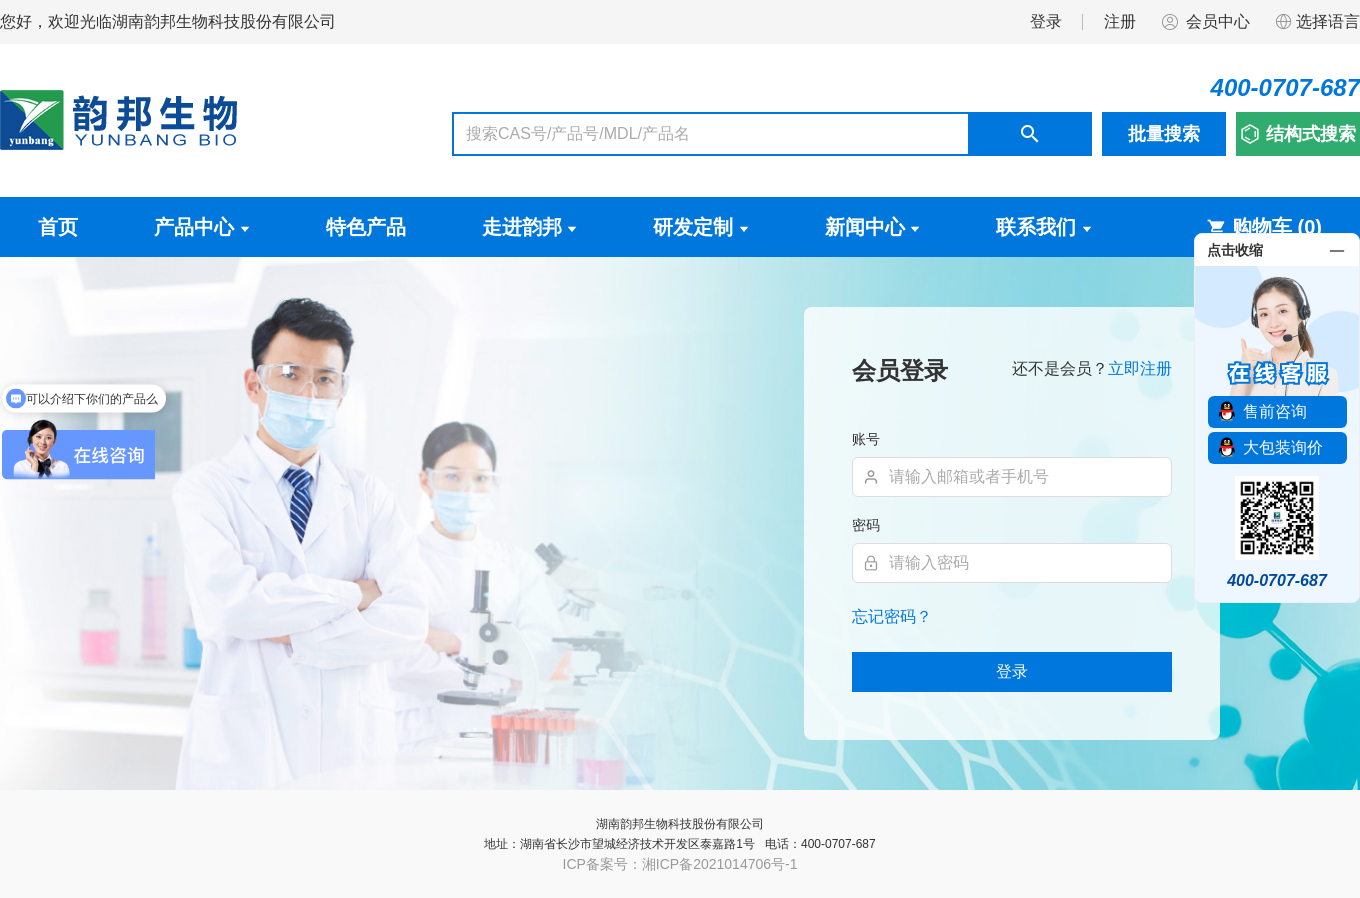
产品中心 (202, 227)
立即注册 (1140, 368)
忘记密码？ (892, 616)
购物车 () (1264, 227)
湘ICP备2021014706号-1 (720, 864)
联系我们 (1044, 227)
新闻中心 (873, 227)
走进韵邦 (530, 227)
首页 (58, 227)
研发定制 (701, 227)
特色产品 (366, 227)
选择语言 (1317, 22)
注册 (1120, 21)
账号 (866, 439)
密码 (866, 525)
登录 (1046, 21)
